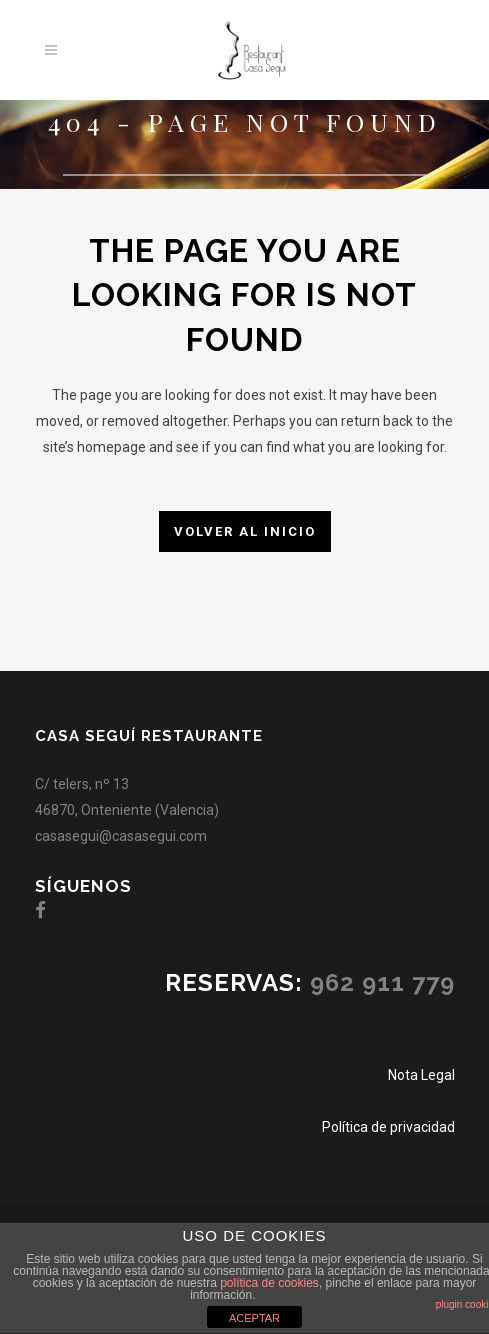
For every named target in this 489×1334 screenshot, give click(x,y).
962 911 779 (382, 982)
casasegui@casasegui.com (121, 836)
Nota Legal (421, 1075)
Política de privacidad (388, 1127)
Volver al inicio (245, 531)
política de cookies (269, 1283)
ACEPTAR (254, 1318)
